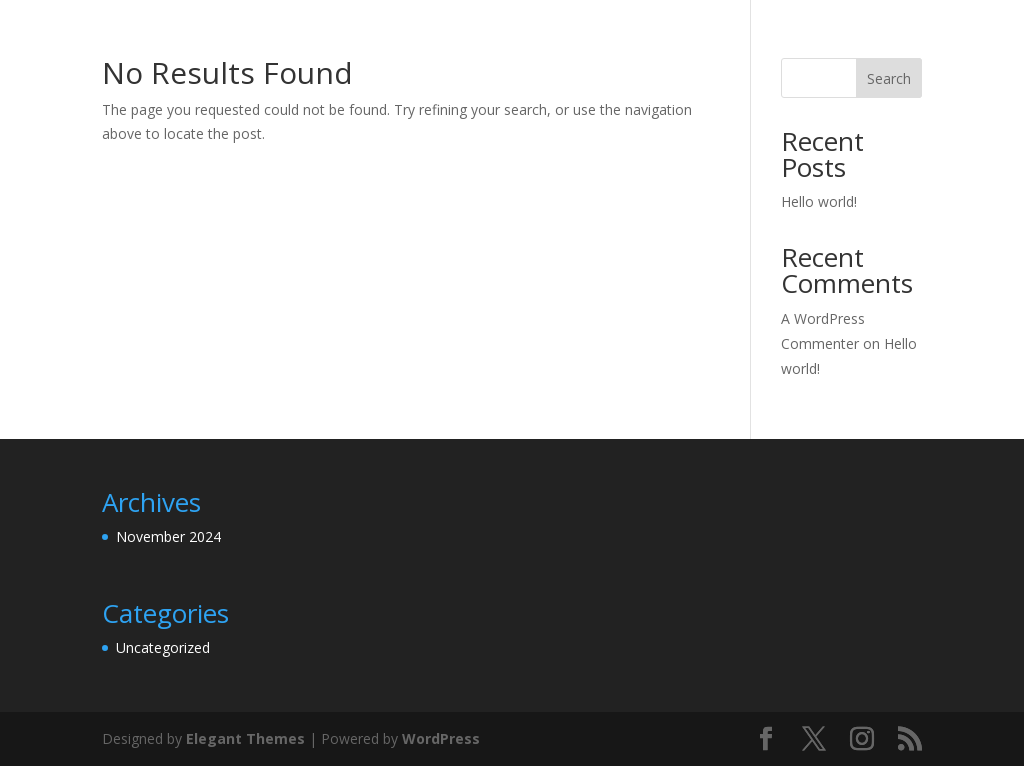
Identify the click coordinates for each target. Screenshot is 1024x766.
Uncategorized (163, 647)
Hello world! (819, 201)
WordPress (441, 738)
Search (889, 78)
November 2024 (168, 536)
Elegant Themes (245, 738)
